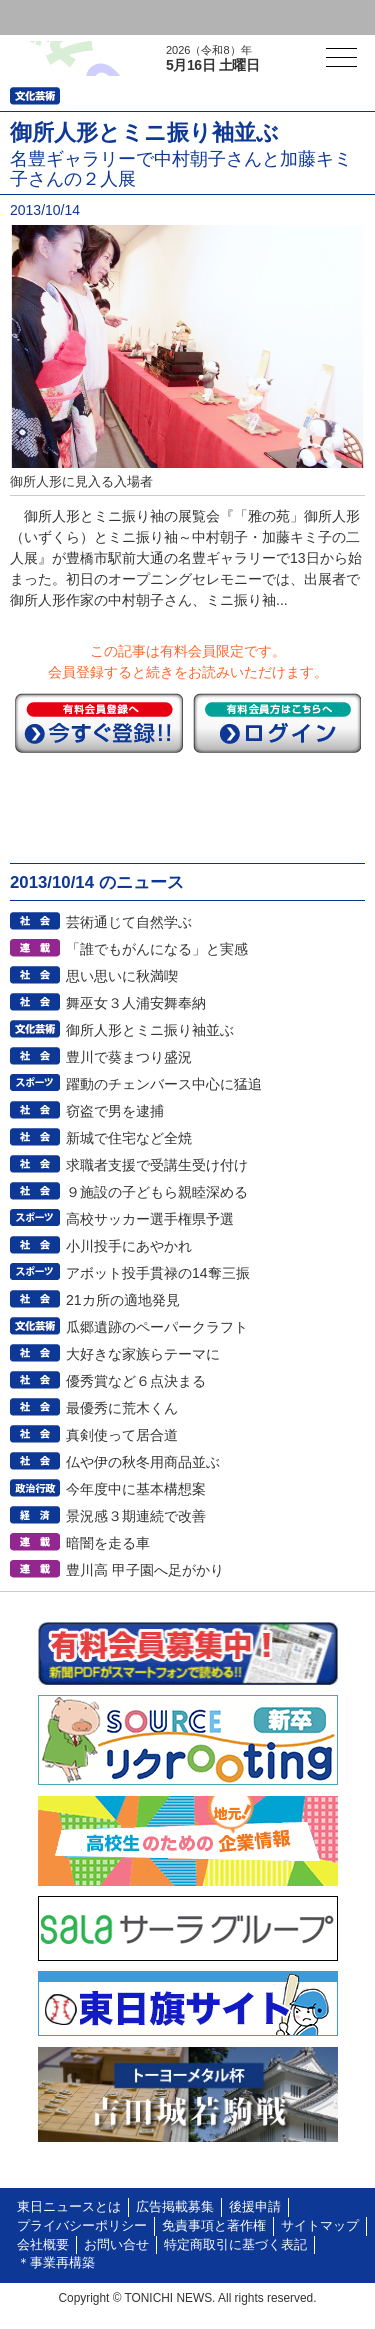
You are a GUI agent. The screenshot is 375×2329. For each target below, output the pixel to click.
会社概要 (43, 2245)
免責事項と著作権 (214, 2226)
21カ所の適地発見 (123, 1300)
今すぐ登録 (99, 723)
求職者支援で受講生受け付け (157, 1165)
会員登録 (154, 17)
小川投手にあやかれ (129, 1246)
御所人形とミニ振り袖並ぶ (150, 1030)
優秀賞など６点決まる (136, 1381)
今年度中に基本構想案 (136, 1489)
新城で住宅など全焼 (129, 1138)
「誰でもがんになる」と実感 (157, 949)
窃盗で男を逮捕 (115, 1111)
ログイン (56, 17)
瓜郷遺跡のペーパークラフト (157, 1327)
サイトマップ (320, 2226)
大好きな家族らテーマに (143, 1354)
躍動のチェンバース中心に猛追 (164, 1084)
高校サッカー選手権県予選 (150, 1219)
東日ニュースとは (69, 2207)
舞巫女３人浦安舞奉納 (136, 1003)
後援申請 (255, 2207)
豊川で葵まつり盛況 (129, 1057)
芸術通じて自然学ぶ (129, 922)
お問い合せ (116, 2245)
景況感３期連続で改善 (136, 1516)
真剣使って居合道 (122, 1435)
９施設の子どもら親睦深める (157, 1192)
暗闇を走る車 (108, 1543)
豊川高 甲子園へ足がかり (145, 1570)
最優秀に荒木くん (122, 1408)
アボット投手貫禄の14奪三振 (158, 1273)
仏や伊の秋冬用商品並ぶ (143, 1462)
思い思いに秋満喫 (122, 976)
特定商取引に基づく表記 (235, 2245)
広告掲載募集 (175, 2207)
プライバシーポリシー (82, 2226)
